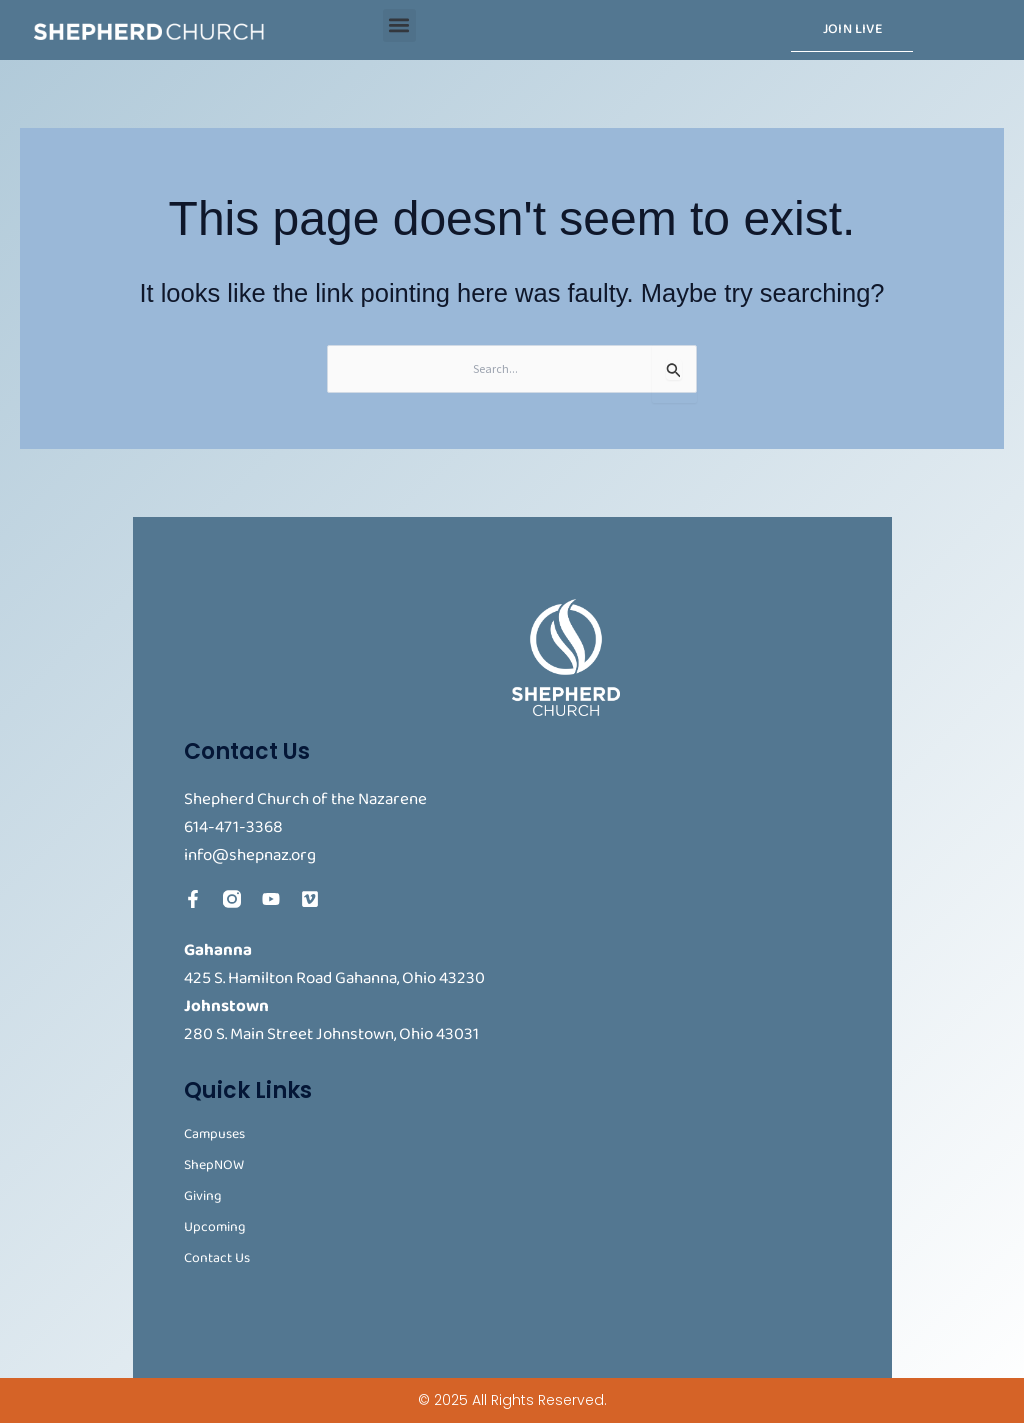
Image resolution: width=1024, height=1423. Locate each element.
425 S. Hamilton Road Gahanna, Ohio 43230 (334, 978)
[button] (399, 25)
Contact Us (217, 1258)
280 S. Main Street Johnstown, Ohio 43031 (331, 1034)
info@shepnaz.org (250, 855)
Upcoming (215, 1227)
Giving (203, 1196)
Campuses (214, 1134)
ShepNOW (214, 1165)
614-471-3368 (233, 827)
